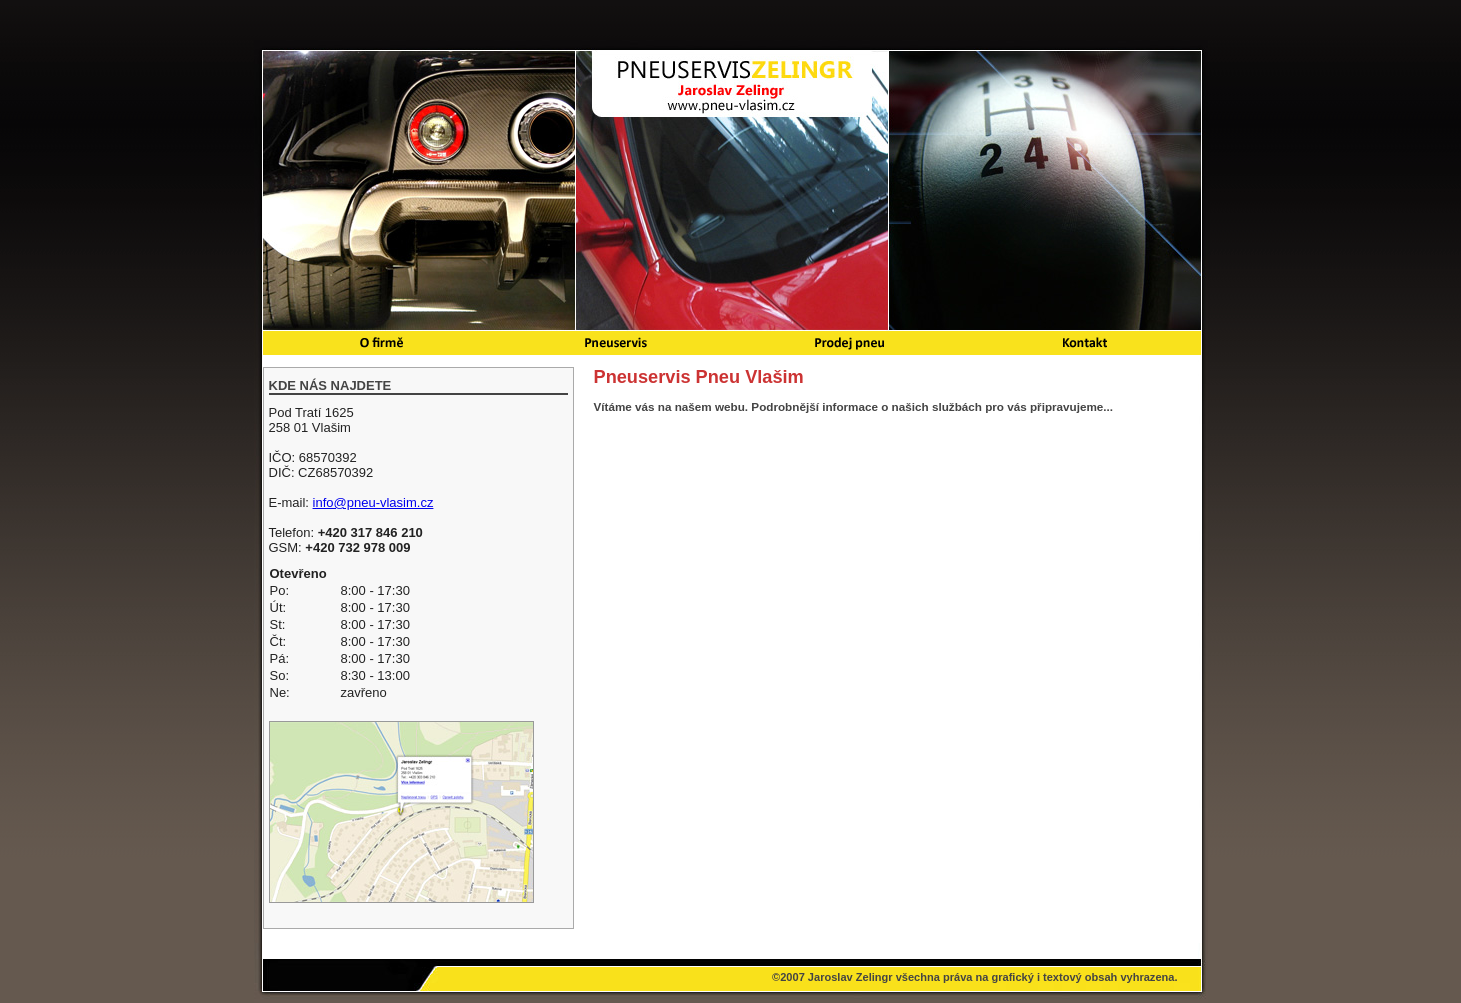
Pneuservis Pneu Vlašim (732, 85)
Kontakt (1083, 343)
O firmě (380, 343)
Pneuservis (614, 343)
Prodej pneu (848, 343)
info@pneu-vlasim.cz (373, 502)
